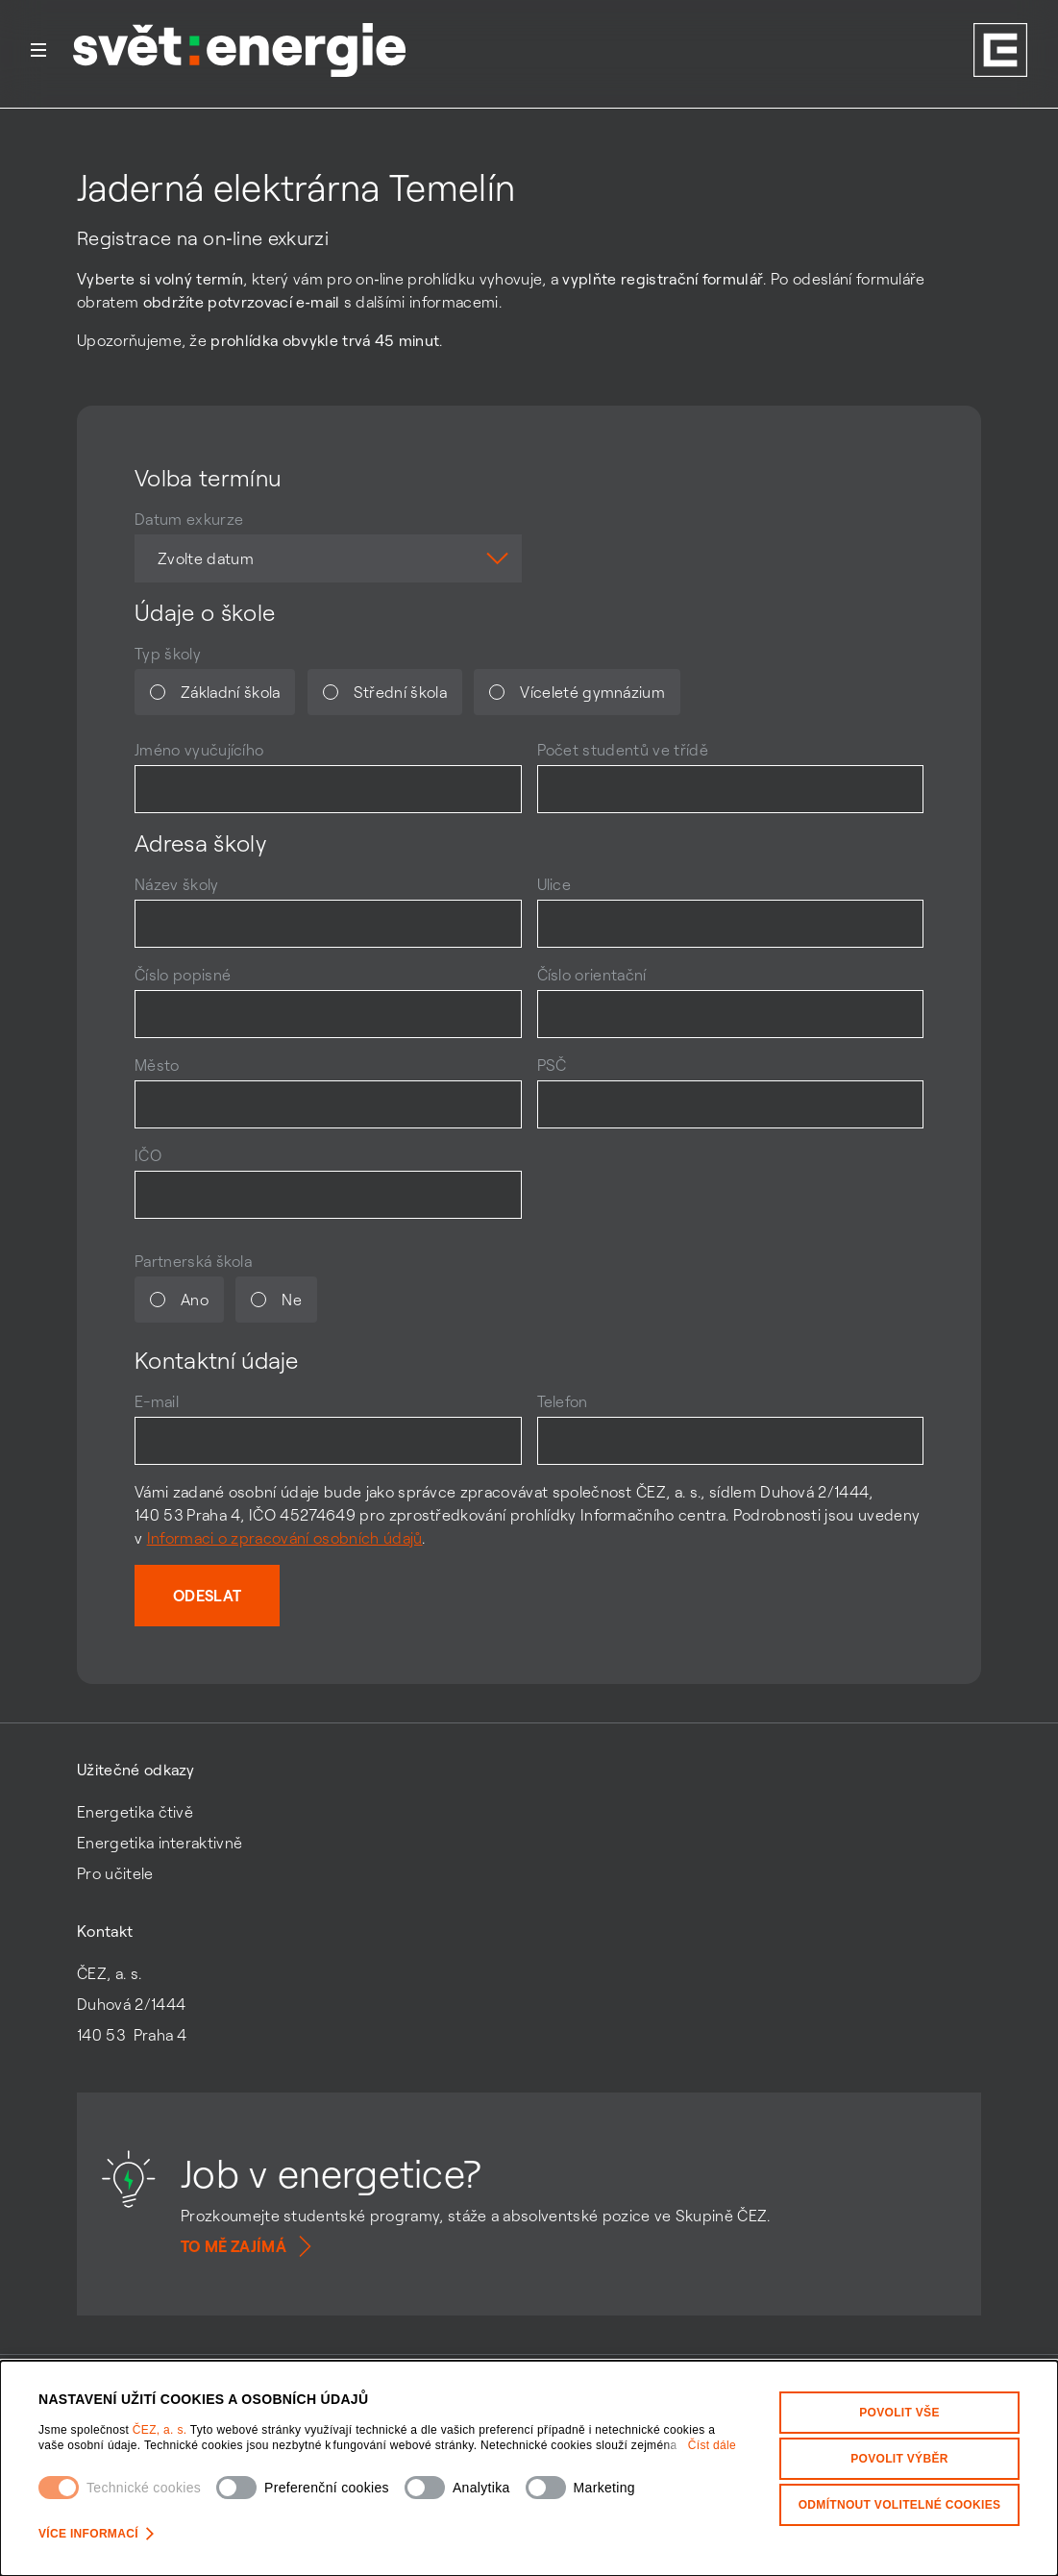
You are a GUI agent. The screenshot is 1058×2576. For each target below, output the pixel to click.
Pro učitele (115, 1873)
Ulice (554, 884)
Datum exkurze (189, 519)
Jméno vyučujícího (199, 749)
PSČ (552, 1065)
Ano (179, 1299)
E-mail (157, 1401)
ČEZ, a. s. (161, 2430)
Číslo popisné (183, 974)
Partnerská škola (193, 1261)
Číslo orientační (592, 974)
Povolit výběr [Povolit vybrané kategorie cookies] (899, 2458)
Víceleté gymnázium (577, 692)
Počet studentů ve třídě (622, 749)
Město (157, 1065)
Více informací (96, 2533)
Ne (276, 1299)
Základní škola (215, 692)
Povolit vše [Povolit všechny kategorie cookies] (899, 2412)
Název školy (177, 884)
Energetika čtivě (135, 1811)
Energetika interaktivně (159, 1842)
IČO (148, 1155)
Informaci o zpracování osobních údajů (285, 1538)
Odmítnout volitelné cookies (900, 2505)
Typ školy (168, 653)
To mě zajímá (249, 2246)
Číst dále (712, 2445)
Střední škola (385, 692)
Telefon (562, 1401)
